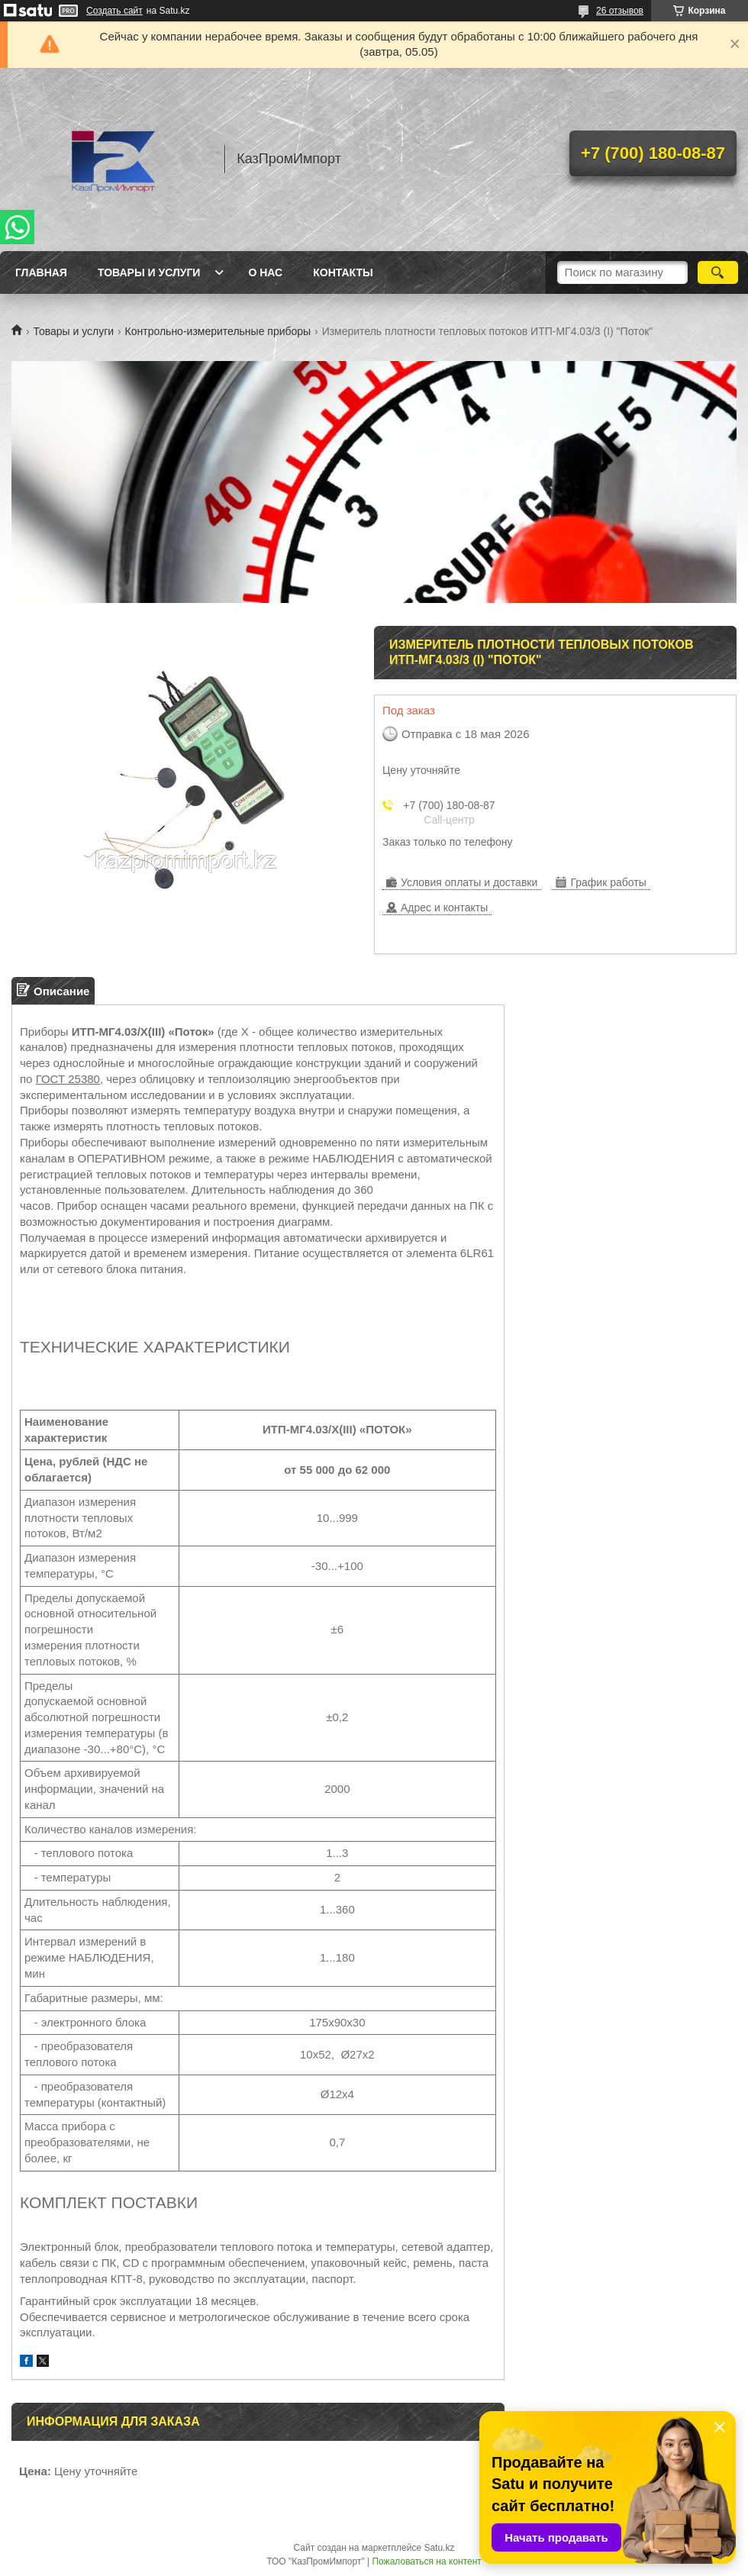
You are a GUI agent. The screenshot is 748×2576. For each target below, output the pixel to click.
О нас (265, 272)
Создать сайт (114, 10)
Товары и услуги (149, 272)
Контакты (342, 272)
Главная (41, 272)
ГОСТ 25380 (68, 1078)
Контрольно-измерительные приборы (218, 331)
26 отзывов (619, 10)
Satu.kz (439, 2547)
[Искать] (718, 272)
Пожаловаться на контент (426, 2561)
